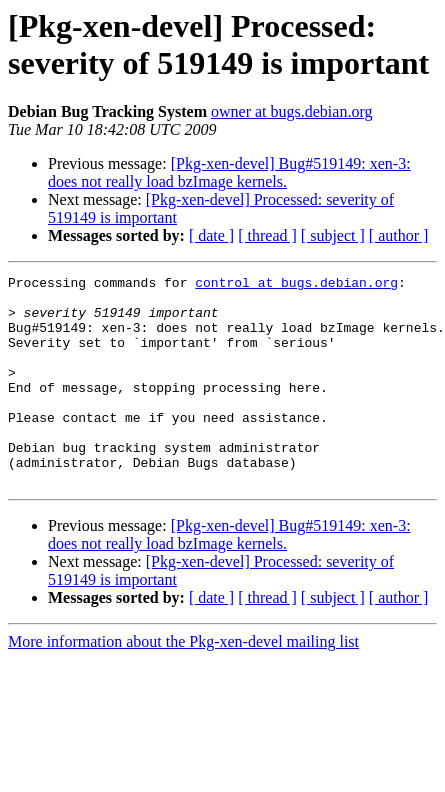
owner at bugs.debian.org (291, 111)
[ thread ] (267, 235)
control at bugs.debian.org (296, 285)
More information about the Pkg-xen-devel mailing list (183, 683)
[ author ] (399, 235)
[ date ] (211, 235)
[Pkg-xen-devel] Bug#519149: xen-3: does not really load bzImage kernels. (229, 172)
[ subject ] (333, 235)
